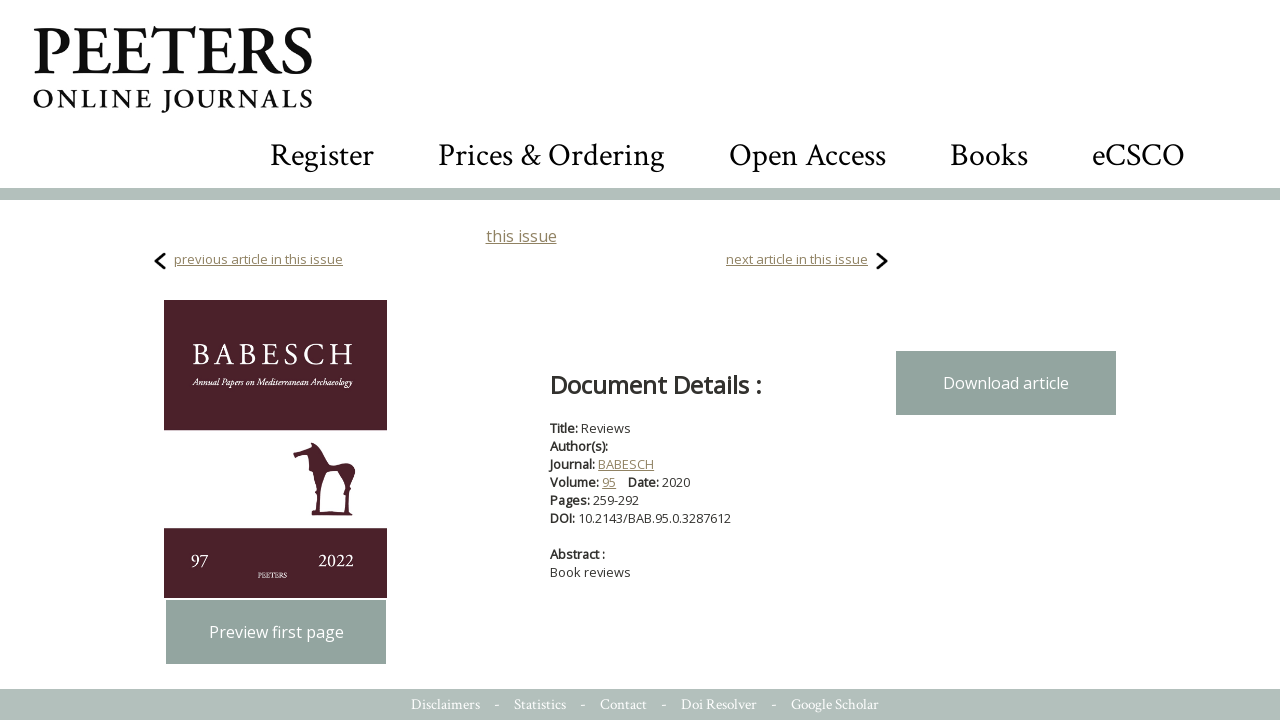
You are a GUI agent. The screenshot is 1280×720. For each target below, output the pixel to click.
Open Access (807, 155)
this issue (521, 236)
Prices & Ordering (551, 155)
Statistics (540, 704)
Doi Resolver (719, 704)
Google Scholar (835, 704)
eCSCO (1138, 155)
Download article (1006, 383)
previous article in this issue (258, 259)
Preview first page (276, 632)
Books (989, 155)
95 (609, 482)
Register (322, 155)
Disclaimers (445, 704)
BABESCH (626, 464)
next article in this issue (797, 259)
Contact (623, 704)
